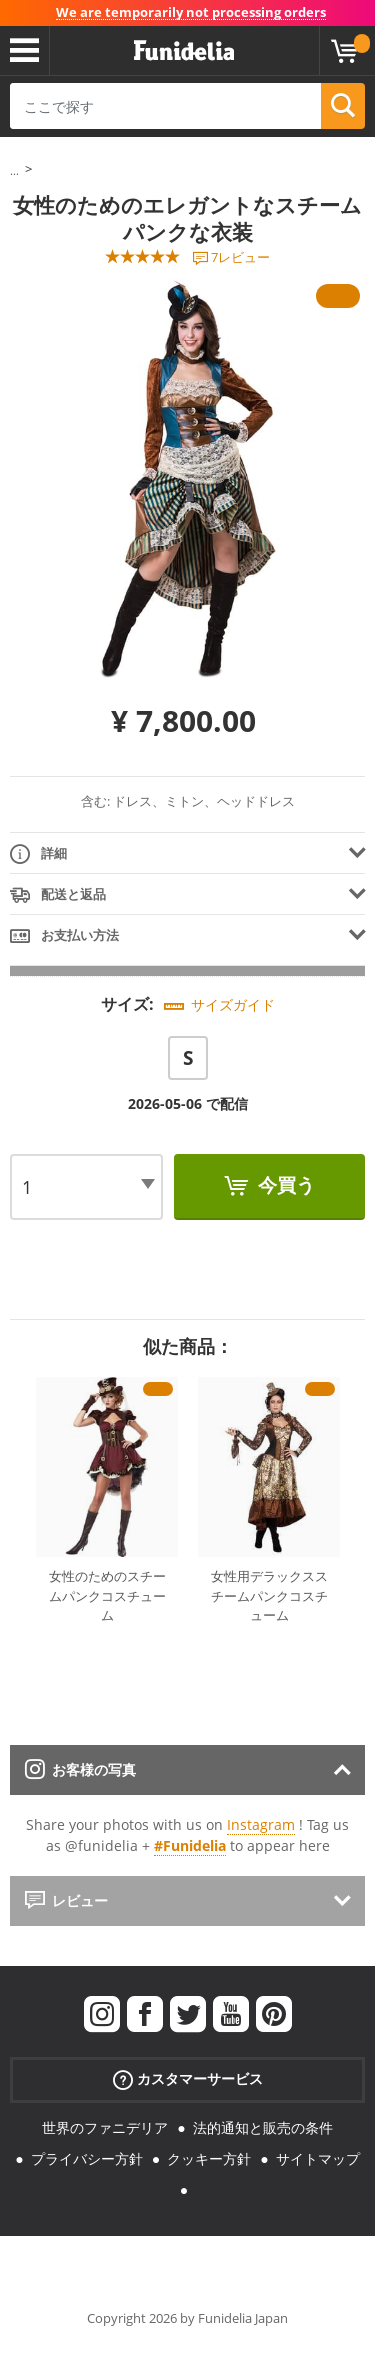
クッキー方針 (209, 2158)
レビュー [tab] (66, 1900)
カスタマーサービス (188, 2079)
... (14, 170)
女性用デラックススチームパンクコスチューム (269, 1595)
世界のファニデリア (105, 2127)
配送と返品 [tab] (58, 895)
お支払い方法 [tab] (64, 936)
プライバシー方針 (87, 2158)
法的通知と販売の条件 (263, 2127)
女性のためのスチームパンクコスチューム (107, 1595)
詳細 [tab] (38, 854)
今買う (284, 1185)
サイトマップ (318, 2158)
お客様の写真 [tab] (80, 1769)
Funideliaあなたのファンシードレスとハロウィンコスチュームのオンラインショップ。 (184, 51)
